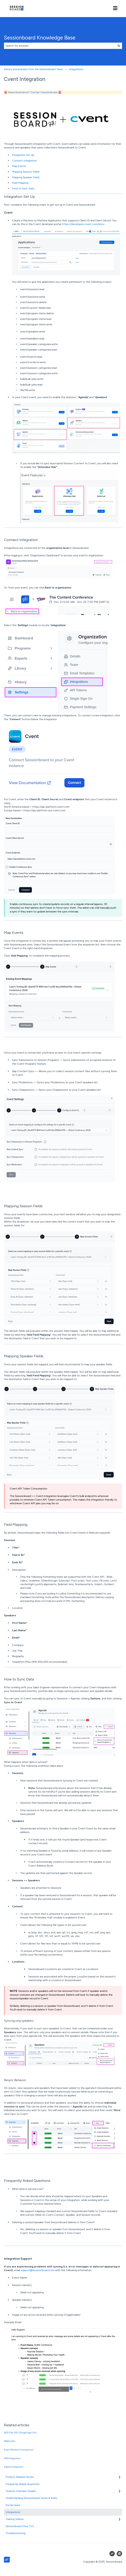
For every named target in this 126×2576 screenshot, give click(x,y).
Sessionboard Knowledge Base (39, 37)
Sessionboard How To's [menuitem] (20, 2526)
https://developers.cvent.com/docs (83, 224)
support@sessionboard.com (37, 2270)
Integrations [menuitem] (13, 2512)
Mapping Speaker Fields (26, 177)
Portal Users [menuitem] (13, 2505)
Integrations (76, 69)
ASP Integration (12, 2458)
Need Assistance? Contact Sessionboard (33, 92)
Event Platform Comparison (19, 2449)
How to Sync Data (23, 188)
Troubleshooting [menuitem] (15, 2533)
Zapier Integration (13, 2466)
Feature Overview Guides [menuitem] (21, 2491)
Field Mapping (20, 182)
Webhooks (9, 2441)
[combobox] (60, 46)
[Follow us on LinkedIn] (119, 2553)
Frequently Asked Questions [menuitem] (23, 2484)
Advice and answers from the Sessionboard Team (33, 69)
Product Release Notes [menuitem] (20, 2477)
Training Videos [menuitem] (15, 2519)
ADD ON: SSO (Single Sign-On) (20, 2432)
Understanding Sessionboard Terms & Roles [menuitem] (31, 2498)
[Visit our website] (112, 2553)
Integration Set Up (23, 155)
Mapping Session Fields (26, 171)
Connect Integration (24, 160)
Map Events (19, 166)
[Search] (119, 46)
